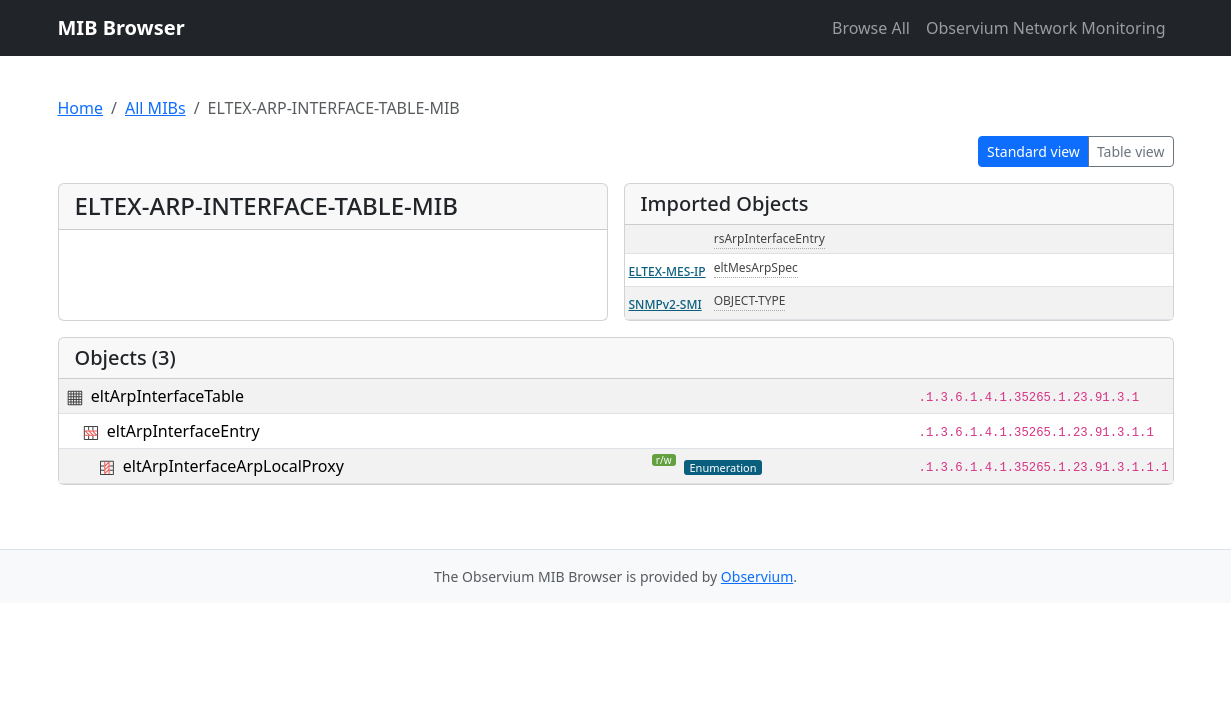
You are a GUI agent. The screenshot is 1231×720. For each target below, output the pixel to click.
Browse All (871, 28)
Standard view (1033, 151)
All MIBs (155, 108)
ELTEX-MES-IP (667, 271)
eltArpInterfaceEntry (183, 431)
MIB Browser (121, 27)
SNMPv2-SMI (665, 304)
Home (81, 108)
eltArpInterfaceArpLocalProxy (233, 466)
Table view (1131, 151)
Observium (757, 576)
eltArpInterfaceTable (167, 396)
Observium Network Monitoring (1046, 28)
